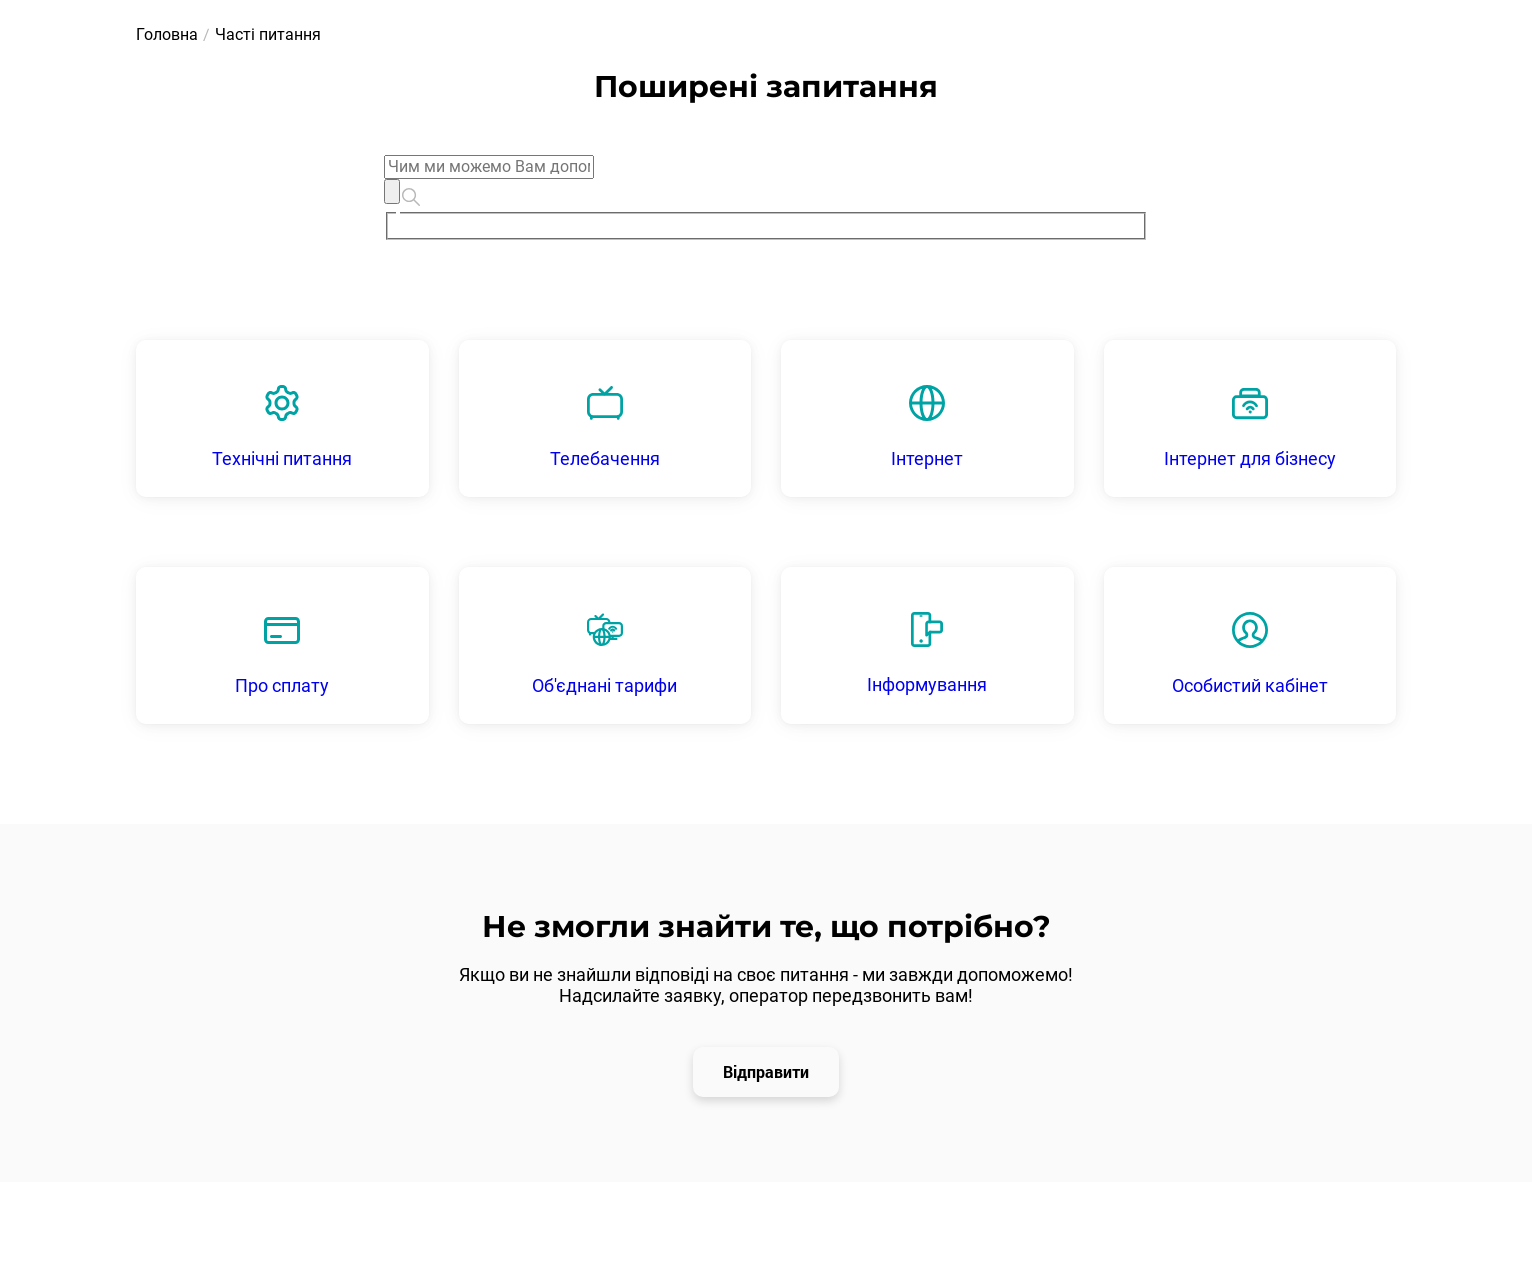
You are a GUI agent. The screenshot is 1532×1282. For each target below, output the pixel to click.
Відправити (766, 1071)
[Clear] (392, 191)
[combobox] (766, 197)
